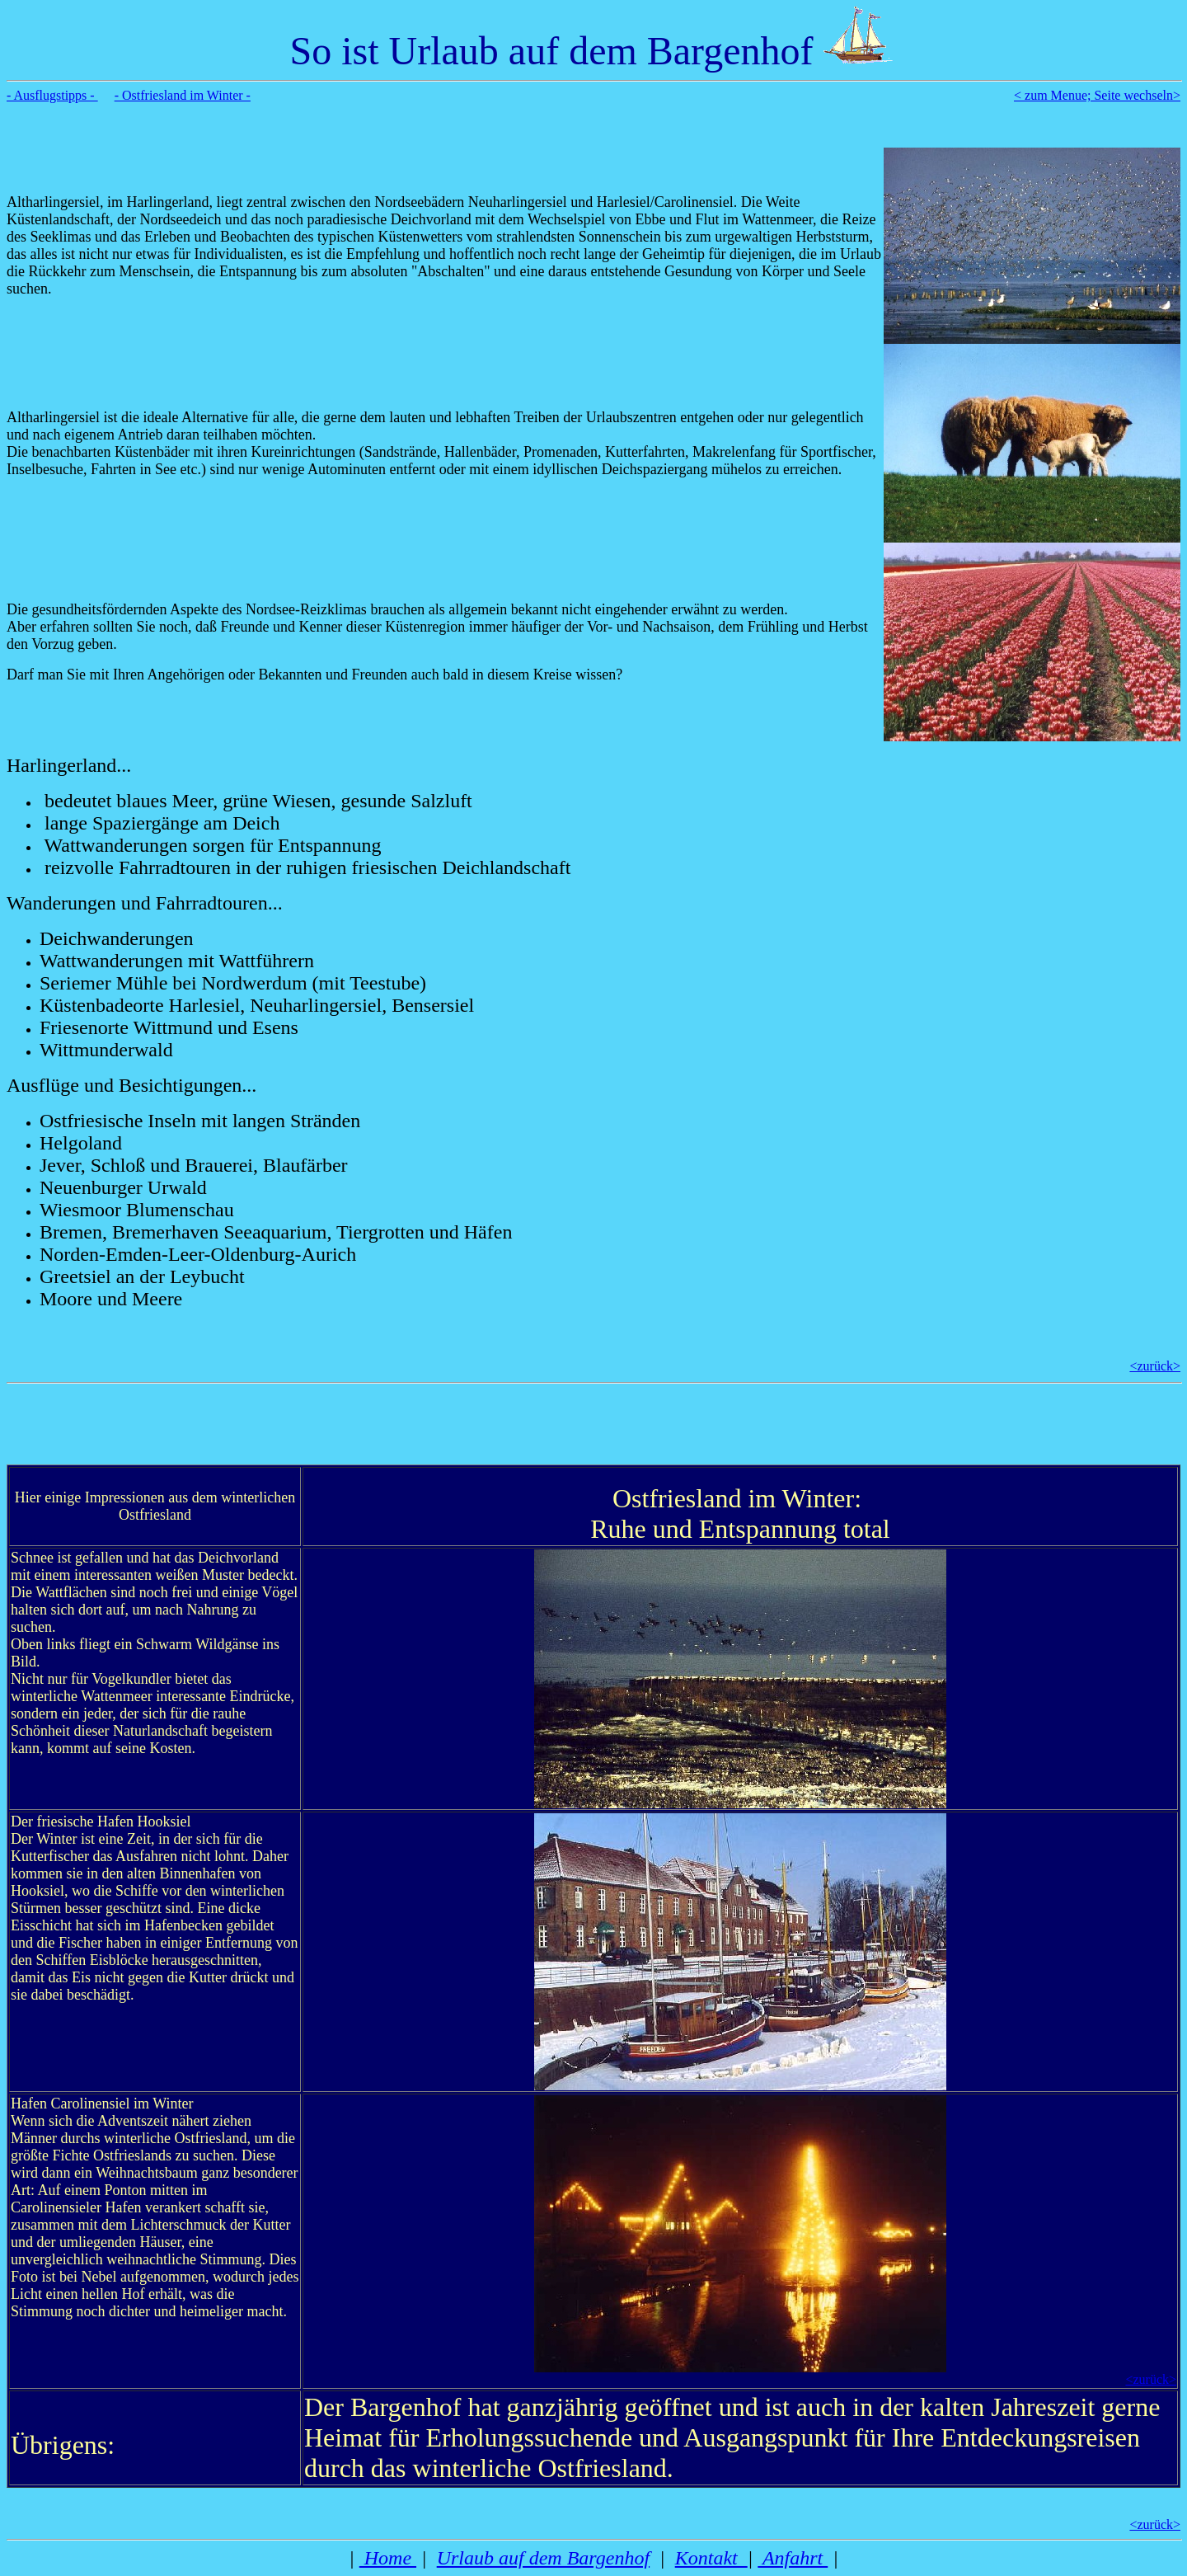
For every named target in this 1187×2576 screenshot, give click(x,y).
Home (387, 2558)
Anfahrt (793, 2558)
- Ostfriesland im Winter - (183, 95)
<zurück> (1154, 1366)
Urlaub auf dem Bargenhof (543, 2558)
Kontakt (711, 2558)
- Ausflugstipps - (52, 95)
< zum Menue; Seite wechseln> (1097, 95)
